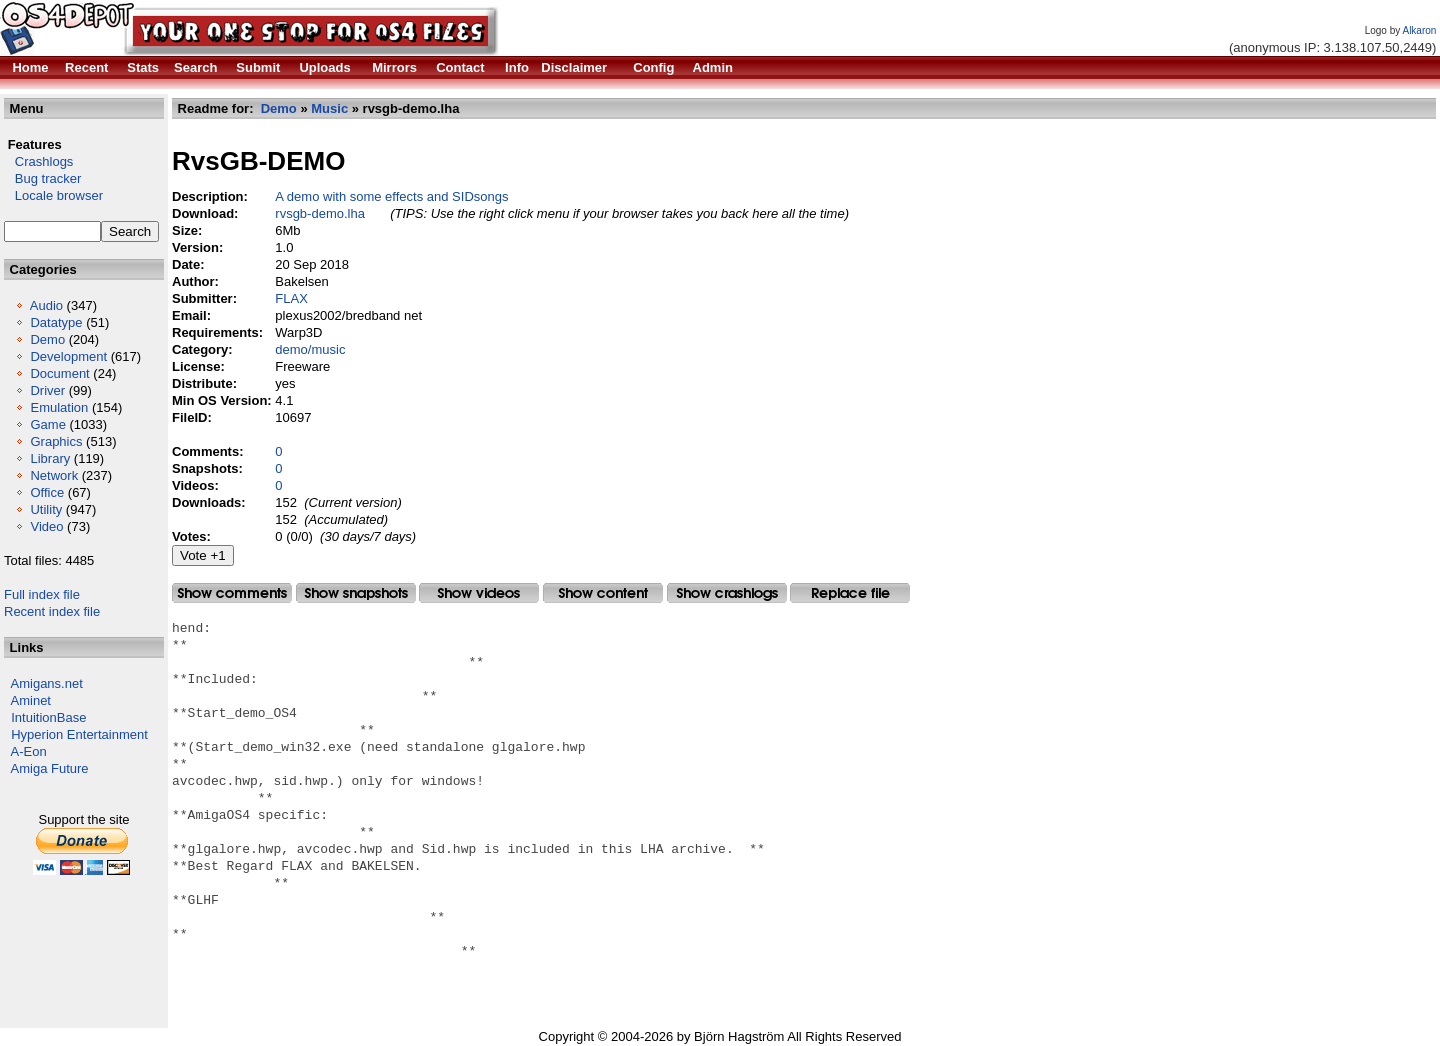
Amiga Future (50, 768)
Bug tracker (42, 178)
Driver (47, 390)
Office (47, 492)
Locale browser (53, 195)
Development (68, 356)
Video (46, 526)
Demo (47, 339)
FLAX (291, 298)
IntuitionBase (48, 717)
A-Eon (29, 751)
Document (59, 373)
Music (329, 108)
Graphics (56, 441)
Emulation (59, 407)
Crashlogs (38, 161)
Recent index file (52, 611)
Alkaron (1419, 30)
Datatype (56, 322)
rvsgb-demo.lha (320, 213)
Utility (46, 509)
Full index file (42, 594)
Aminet (31, 700)
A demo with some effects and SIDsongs (391, 196)
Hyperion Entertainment (79, 734)
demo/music (310, 349)
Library (50, 458)
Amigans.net (47, 683)
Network (54, 475)
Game (47, 424)
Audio (46, 305)
